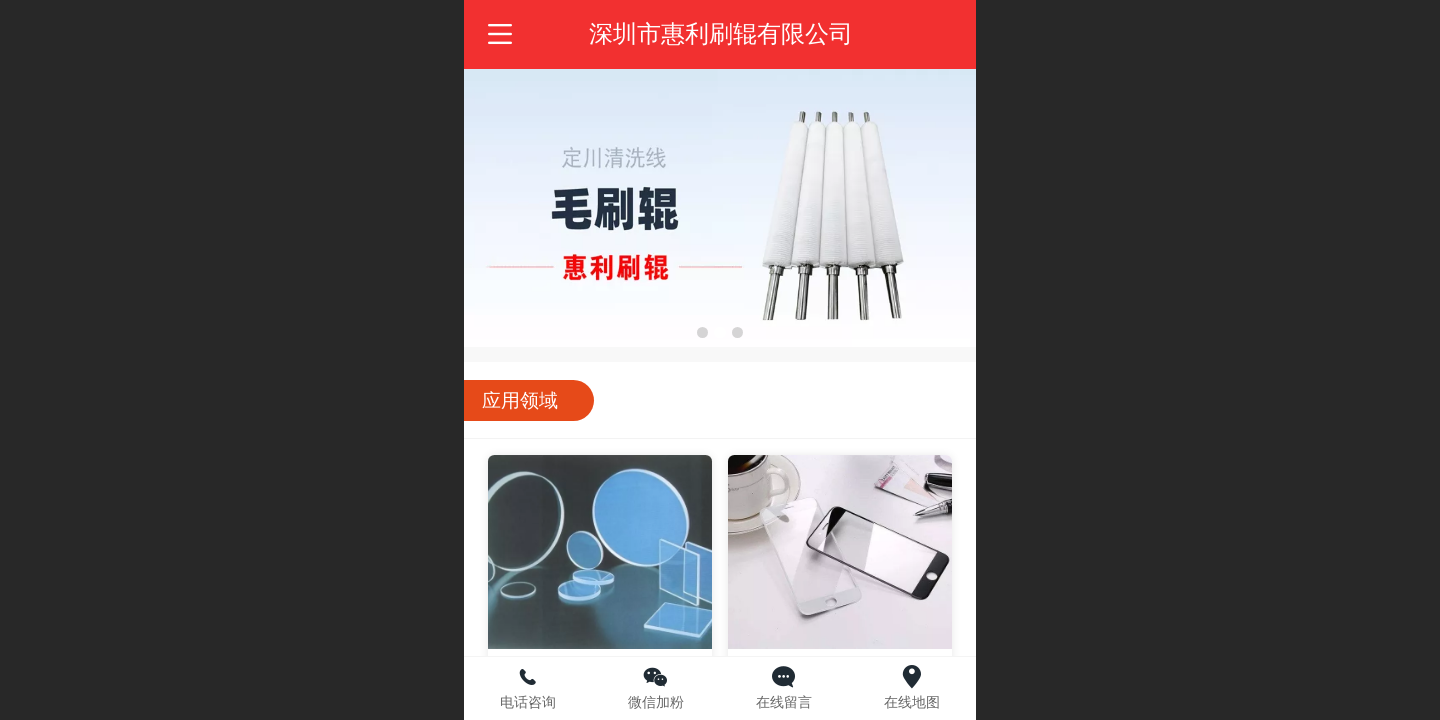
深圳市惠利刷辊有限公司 (721, 33)
